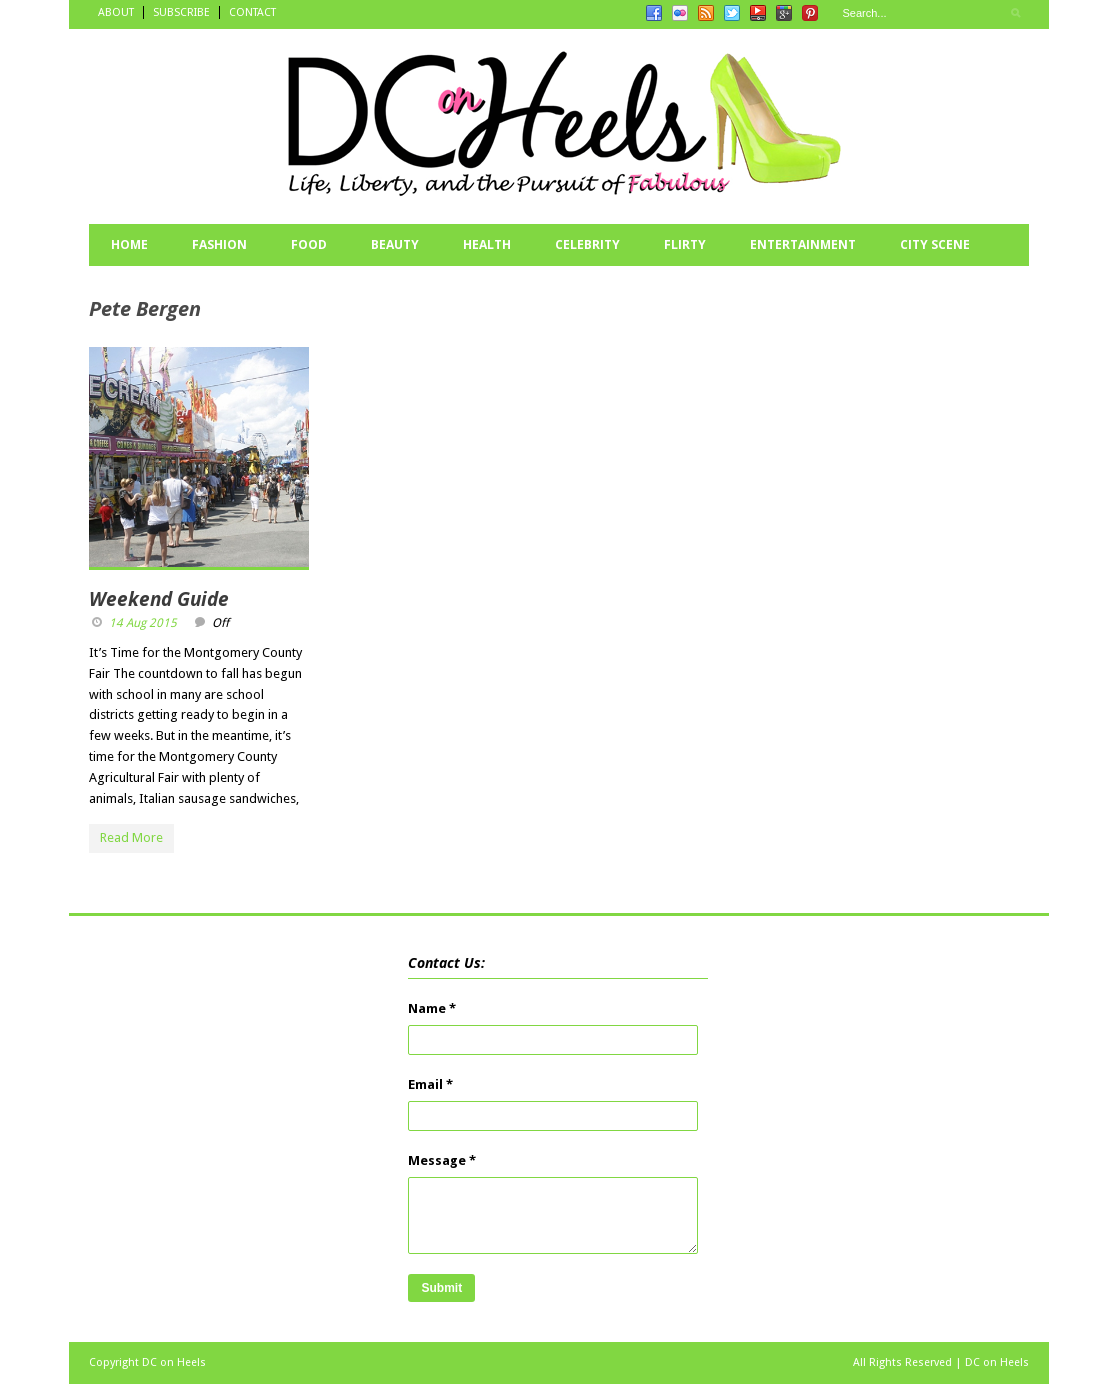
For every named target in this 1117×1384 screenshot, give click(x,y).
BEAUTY (395, 244)
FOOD (309, 244)
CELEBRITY (587, 244)
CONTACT (252, 12)
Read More (131, 837)
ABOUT (116, 12)
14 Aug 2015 (143, 623)
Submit (441, 1288)
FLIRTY (685, 244)
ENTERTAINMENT (803, 244)
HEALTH (487, 244)
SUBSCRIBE (181, 12)
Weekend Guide (159, 599)
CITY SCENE (935, 244)
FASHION (219, 244)
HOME (129, 244)
